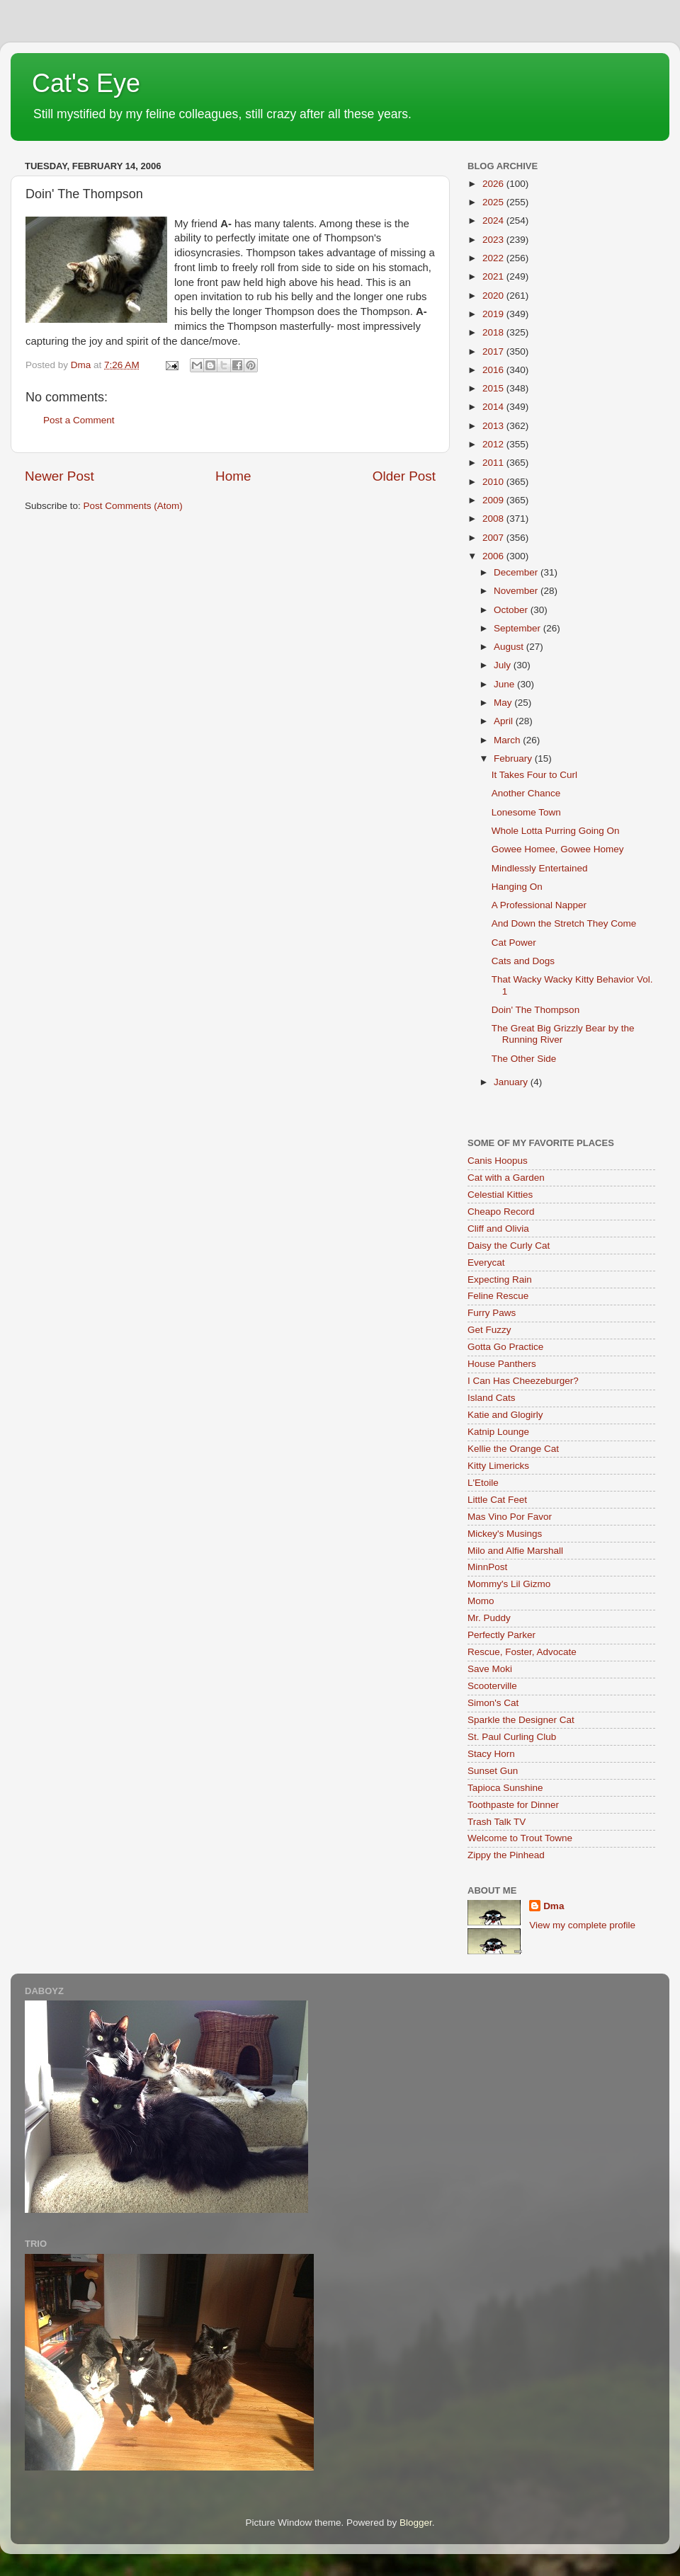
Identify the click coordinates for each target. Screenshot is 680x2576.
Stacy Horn (491, 1753)
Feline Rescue (498, 1295)
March (508, 740)
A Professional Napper (539, 905)
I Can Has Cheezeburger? (523, 1380)
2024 (494, 220)
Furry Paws (492, 1312)
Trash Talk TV (497, 1821)
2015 (494, 388)
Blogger (416, 2522)
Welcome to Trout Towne (520, 1838)
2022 (494, 258)
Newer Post (59, 476)
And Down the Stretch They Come (564, 923)
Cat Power (514, 942)
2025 (494, 202)
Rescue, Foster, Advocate (522, 1652)
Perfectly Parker (502, 1635)
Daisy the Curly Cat (509, 1245)
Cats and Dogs (523, 961)
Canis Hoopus (498, 1160)
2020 (494, 295)
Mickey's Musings (505, 1533)
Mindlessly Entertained (540, 868)
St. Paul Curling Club (512, 1736)
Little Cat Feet (497, 1499)
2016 (494, 370)
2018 (494, 332)
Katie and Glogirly (505, 1414)
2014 (494, 406)
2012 (494, 444)
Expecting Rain (500, 1279)
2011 (494, 462)
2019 (494, 314)
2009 (494, 500)
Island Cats (492, 1397)
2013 (494, 425)
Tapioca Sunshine (505, 1787)
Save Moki (490, 1669)
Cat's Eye (86, 83)
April (505, 721)
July (504, 665)
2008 (494, 518)
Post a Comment (79, 420)
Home (233, 476)
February (514, 758)
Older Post (404, 476)
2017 (494, 351)
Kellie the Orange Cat (513, 1448)
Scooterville (492, 1686)
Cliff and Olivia (498, 1228)
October (512, 610)
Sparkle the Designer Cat (521, 1720)
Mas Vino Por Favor (510, 1516)
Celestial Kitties (500, 1194)
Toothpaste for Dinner (513, 1804)
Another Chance (526, 793)
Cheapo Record (501, 1211)
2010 (494, 481)
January (512, 1082)
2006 (494, 556)
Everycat (486, 1262)
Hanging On (517, 886)
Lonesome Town (526, 812)
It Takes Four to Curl (534, 774)
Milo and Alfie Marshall (515, 1550)
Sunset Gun (493, 1770)
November (517, 590)
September (518, 628)
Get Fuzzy (489, 1329)
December (517, 572)
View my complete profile (582, 1925)
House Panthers (502, 1363)
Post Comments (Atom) (133, 505)
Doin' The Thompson (535, 1009)
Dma (553, 1906)
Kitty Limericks (498, 1465)
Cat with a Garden (506, 1177)
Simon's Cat (493, 1703)
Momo (481, 1601)
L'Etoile (483, 1482)
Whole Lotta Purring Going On (556, 830)
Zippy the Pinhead (506, 1855)
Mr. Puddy (489, 1618)
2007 (494, 537)
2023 (494, 239)
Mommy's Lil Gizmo (509, 1584)
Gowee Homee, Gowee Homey (558, 849)
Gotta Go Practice (505, 1346)
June (505, 684)
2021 (494, 276)
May (504, 702)
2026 (494, 183)
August (510, 646)
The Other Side (524, 1058)
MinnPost (487, 1567)
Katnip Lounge (498, 1431)
